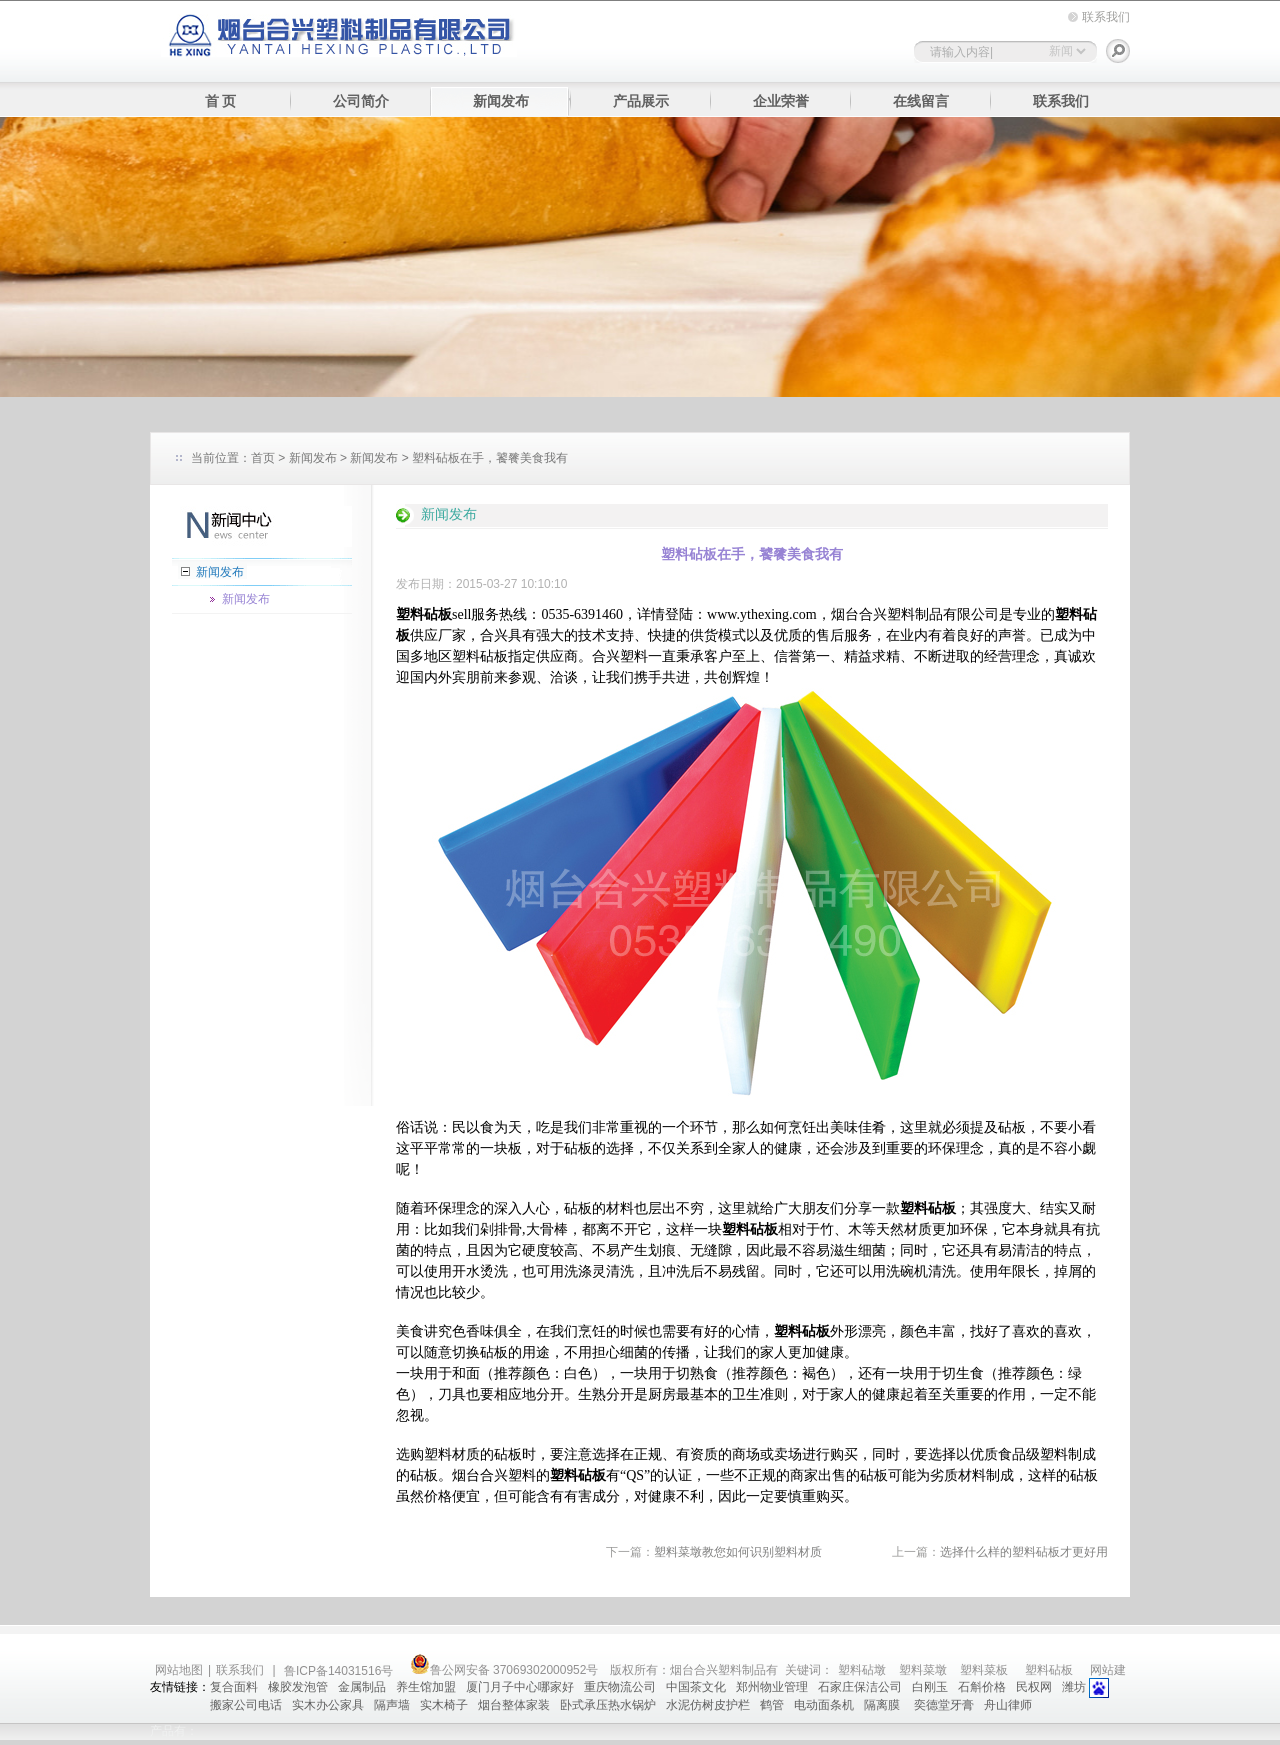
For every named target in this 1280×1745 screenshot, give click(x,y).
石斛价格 (982, 1687)
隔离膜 (883, 1705)
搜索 (1118, 51)
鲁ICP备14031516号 (340, 1671)
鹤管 (772, 1705)
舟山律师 (1008, 1705)
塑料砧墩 (862, 1670)
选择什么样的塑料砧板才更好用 (1024, 1552)
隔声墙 (392, 1705)
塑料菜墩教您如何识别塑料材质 (738, 1552)
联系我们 (1106, 17)
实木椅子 (444, 1705)
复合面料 (234, 1687)
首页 (263, 458)
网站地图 (179, 1670)
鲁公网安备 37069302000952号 (504, 1670)
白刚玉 (930, 1687)
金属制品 (362, 1687)
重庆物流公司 (620, 1687)
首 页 (221, 101)
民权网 (1034, 1687)
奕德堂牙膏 (944, 1705)
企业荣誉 (781, 101)
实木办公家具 (328, 1705)
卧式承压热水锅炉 (608, 1705)
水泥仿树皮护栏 (708, 1705)
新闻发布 (501, 101)
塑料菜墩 (923, 1670)
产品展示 (641, 101)
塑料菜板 (984, 1670)
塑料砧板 (1049, 1670)
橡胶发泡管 (298, 1687)
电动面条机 (824, 1705)
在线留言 (921, 101)
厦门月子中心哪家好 (520, 1687)
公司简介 (361, 101)
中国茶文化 (696, 1687)
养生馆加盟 (426, 1687)
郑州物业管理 (772, 1687)
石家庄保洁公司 (860, 1687)
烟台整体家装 (514, 1705)
